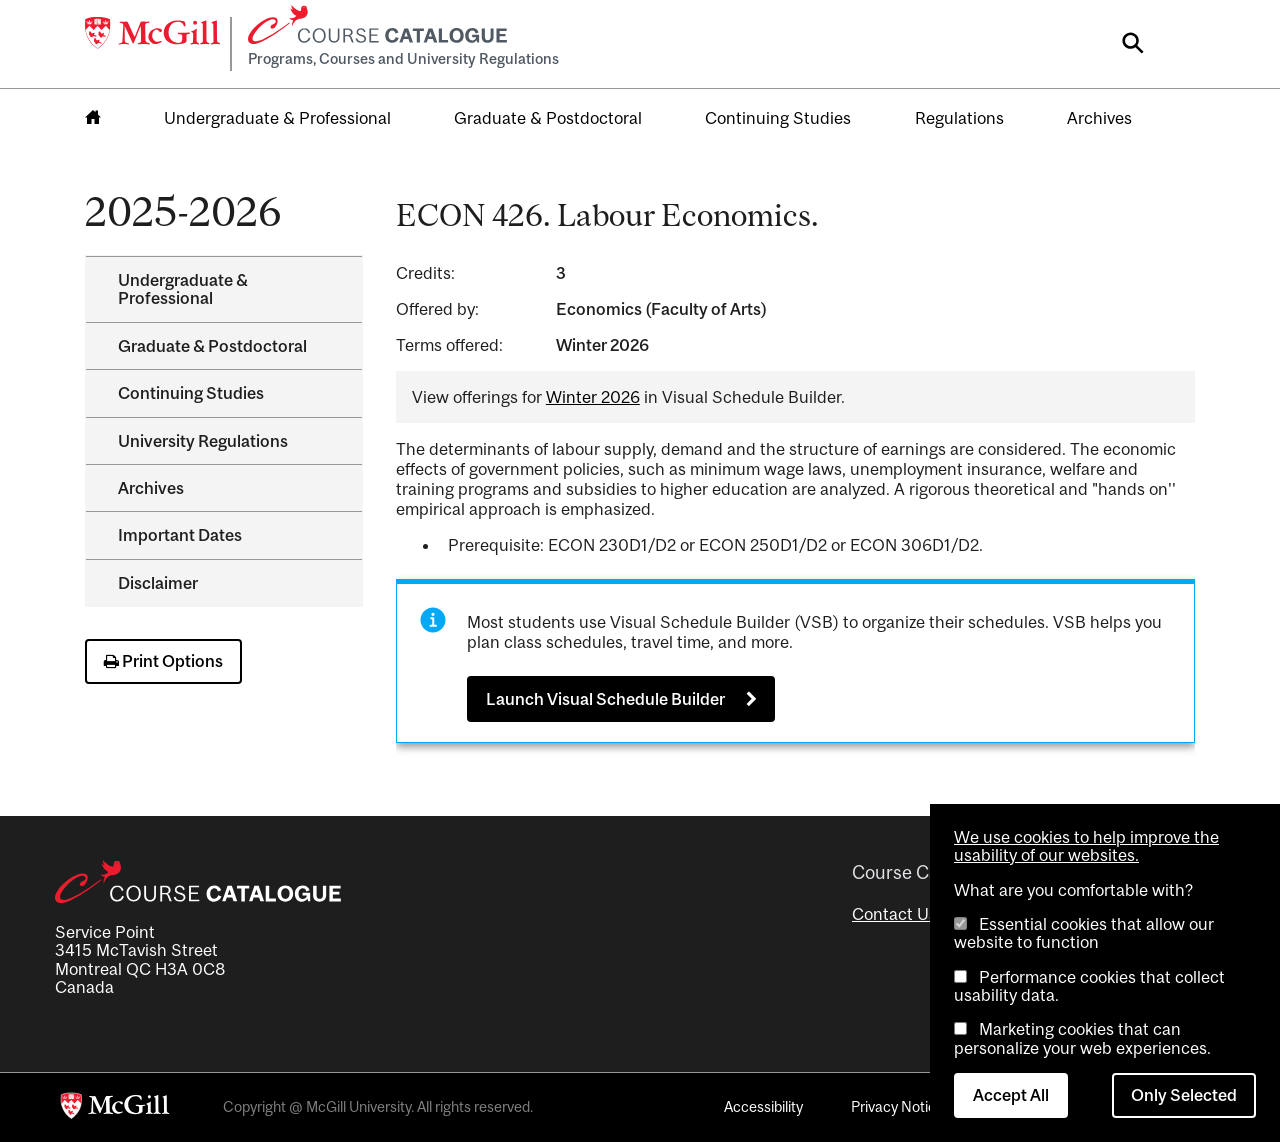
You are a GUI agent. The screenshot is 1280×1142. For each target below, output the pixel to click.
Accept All (1011, 1095)
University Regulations (203, 441)
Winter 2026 (593, 397)
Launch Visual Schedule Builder (605, 699)
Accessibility (763, 1106)
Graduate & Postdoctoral (548, 118)
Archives (1099, 118)
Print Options (163, 661)
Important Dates (180, 535)
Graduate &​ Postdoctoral (212, 346)
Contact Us (894, 914)
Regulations (959, 118)
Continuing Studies (778, 118)
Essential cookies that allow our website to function (1084, 933)
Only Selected (1184, 1095)
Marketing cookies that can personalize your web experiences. (1082, 1038)
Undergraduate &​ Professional (183, 289)
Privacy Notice (897, 1106)
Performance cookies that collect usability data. (1089, 986)
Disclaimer (158, 583)
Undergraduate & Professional (277, 118)
